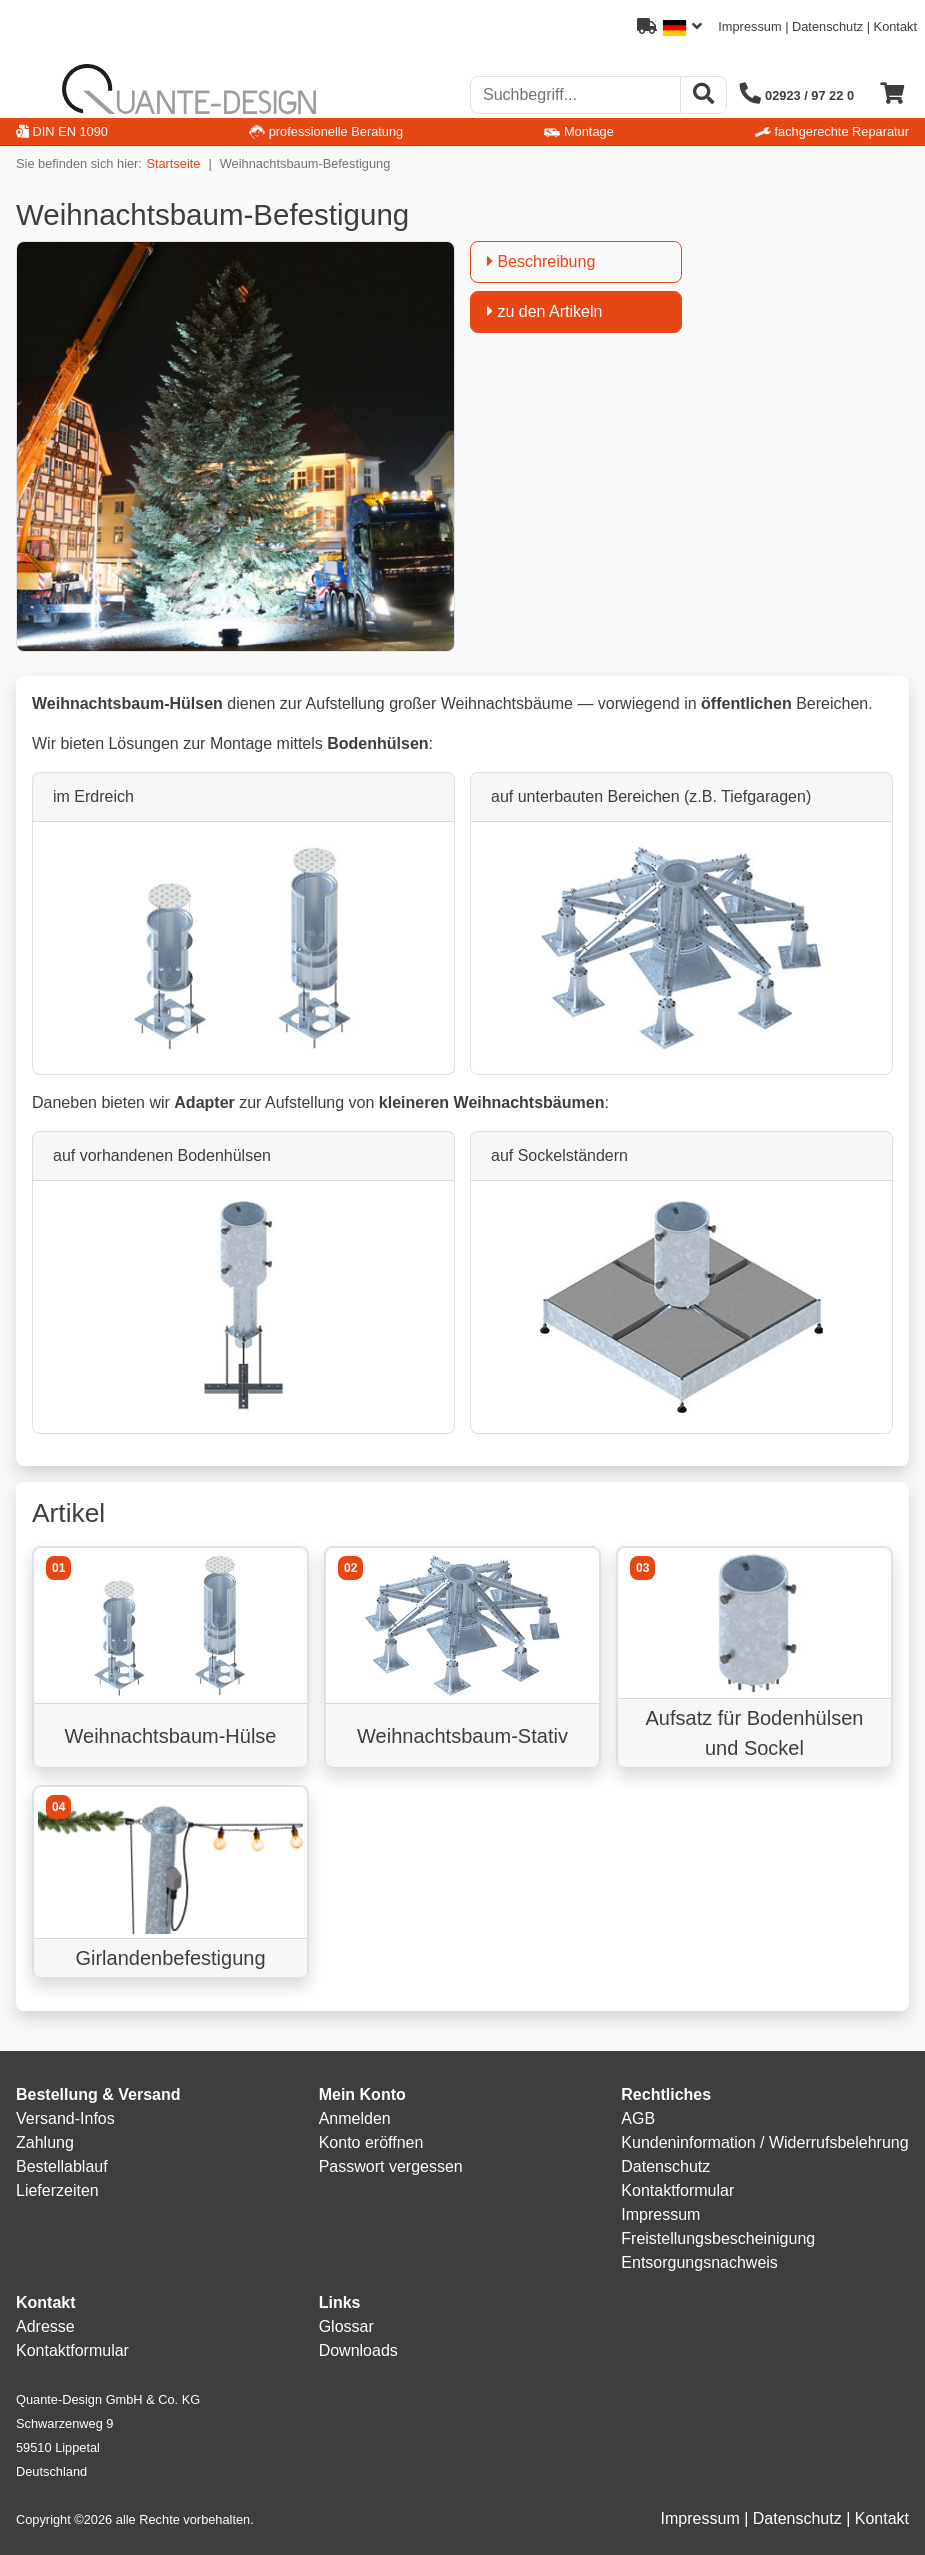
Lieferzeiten (57, 2190)
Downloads (358, 2350)
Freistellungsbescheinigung (718, 2238)
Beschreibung (541, 261)
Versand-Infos (65, 2118)
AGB (638, 2118)
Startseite (173, 163)
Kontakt (895, 26)
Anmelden (355, 2118)
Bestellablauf (62, 2166)
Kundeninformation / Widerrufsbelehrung (764, 2142)
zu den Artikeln (544, 311)
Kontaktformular (677, 2190)
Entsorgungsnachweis (699, 2262)
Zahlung (45, 2142)
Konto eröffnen (371, 2142)
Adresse (45, 2326)
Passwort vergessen (391, 2166)
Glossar (346, 2326)
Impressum (749, 26)
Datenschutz (827, 26)
